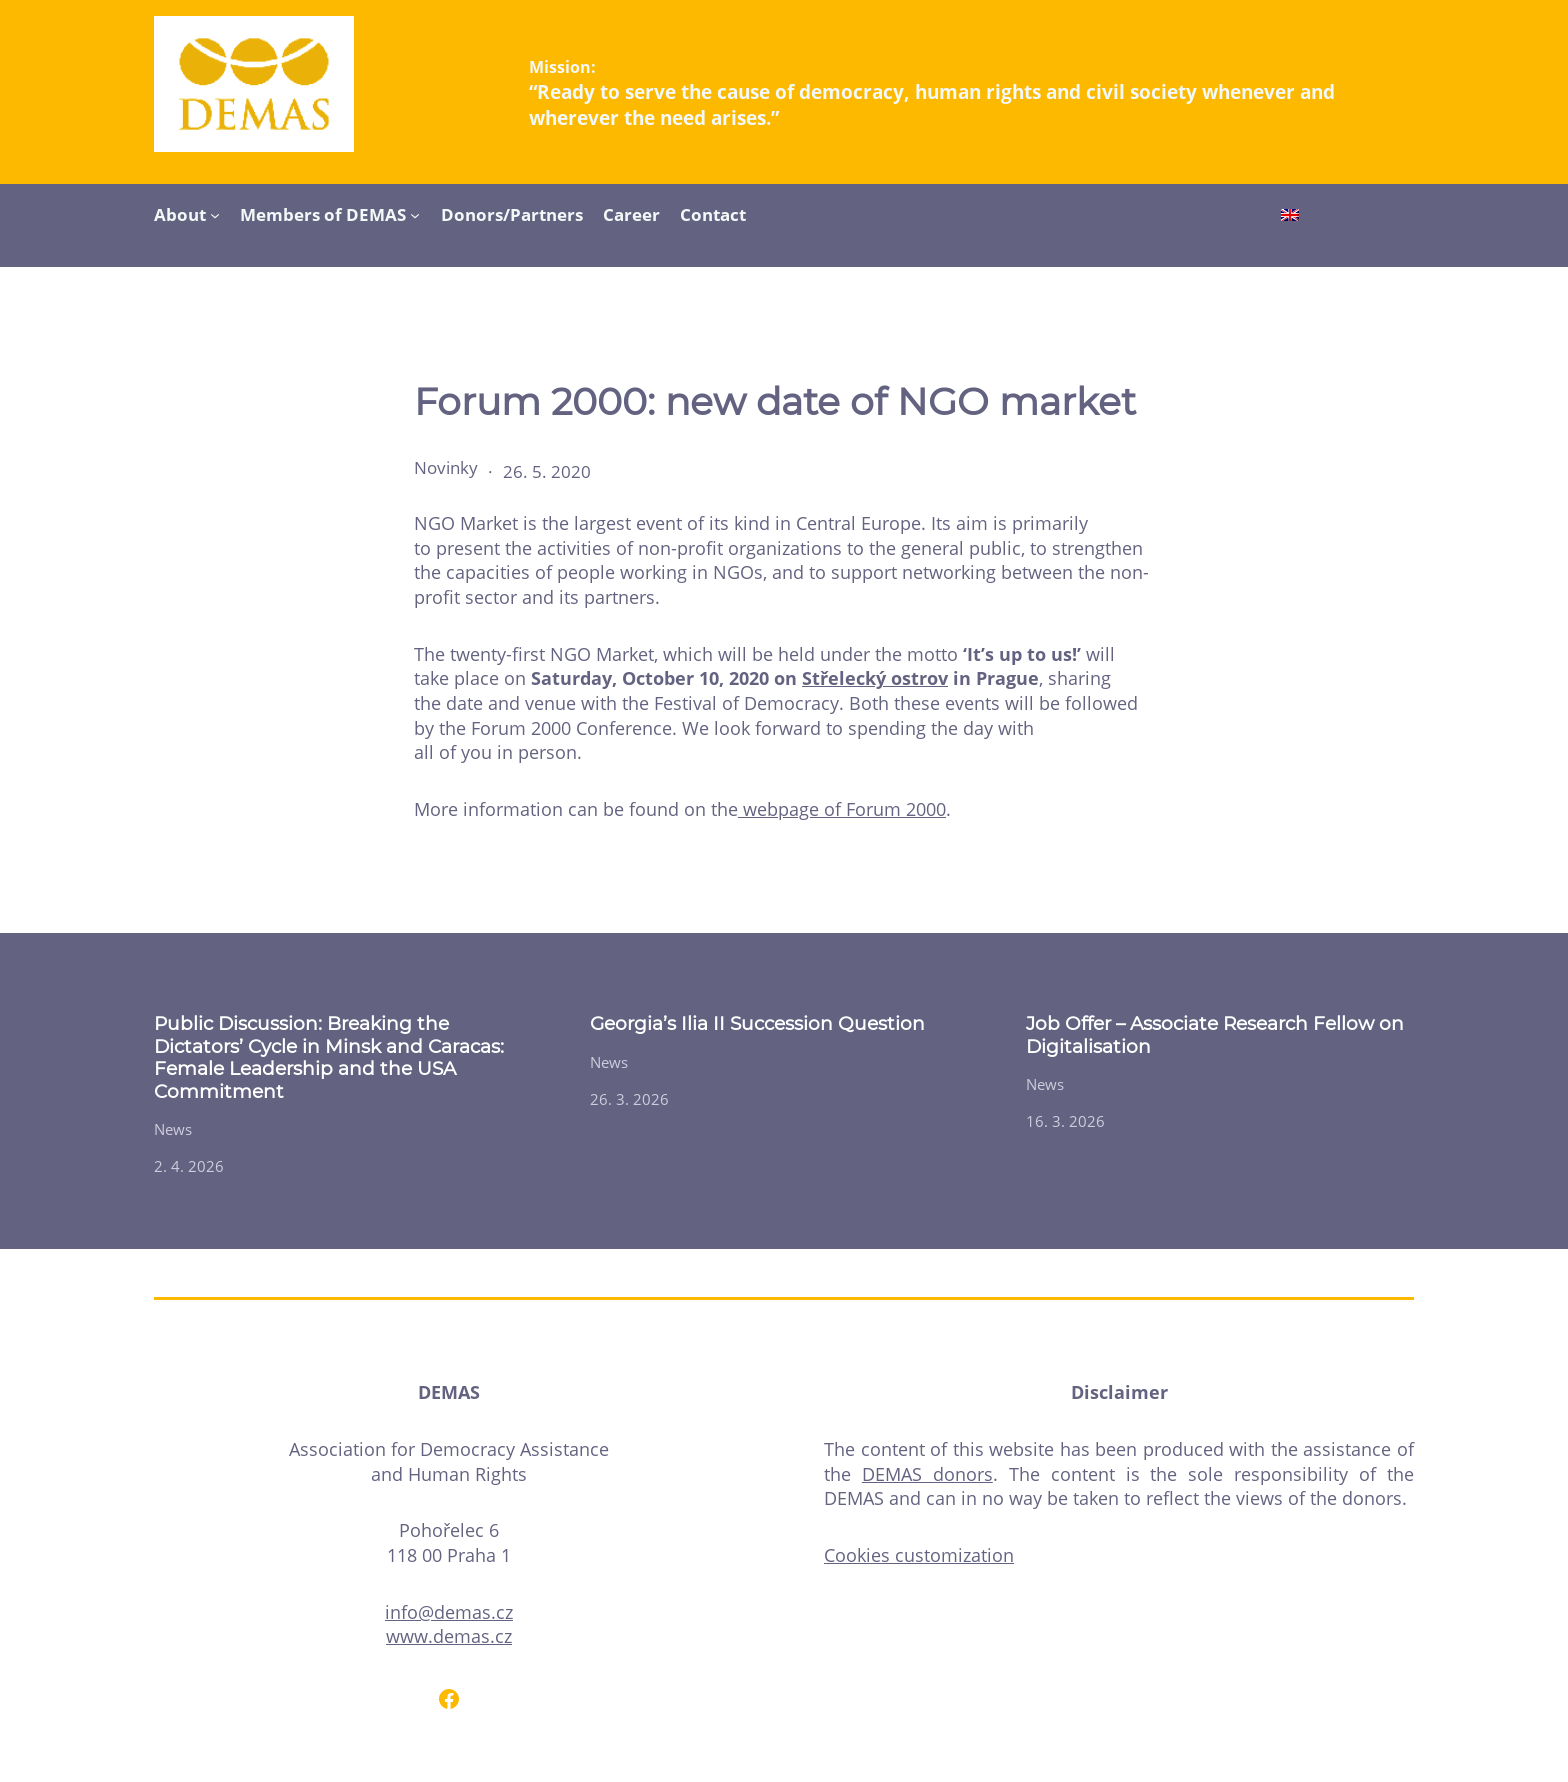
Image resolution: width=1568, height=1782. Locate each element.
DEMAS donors (927, 1474)
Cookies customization (919, 1555)
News (173, 1129)
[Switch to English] (1290, 217)
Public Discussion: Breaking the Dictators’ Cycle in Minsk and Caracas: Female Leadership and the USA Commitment (329, 1057)
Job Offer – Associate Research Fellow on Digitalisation (1215, 1035)
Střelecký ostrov (875, 678)
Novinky (446, 467)
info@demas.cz (449, 1612)
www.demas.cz (449, 1636)
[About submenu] (215, 214)
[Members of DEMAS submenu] (415, 214)
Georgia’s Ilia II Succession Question (757, 1024)
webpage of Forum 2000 (842, 809)
